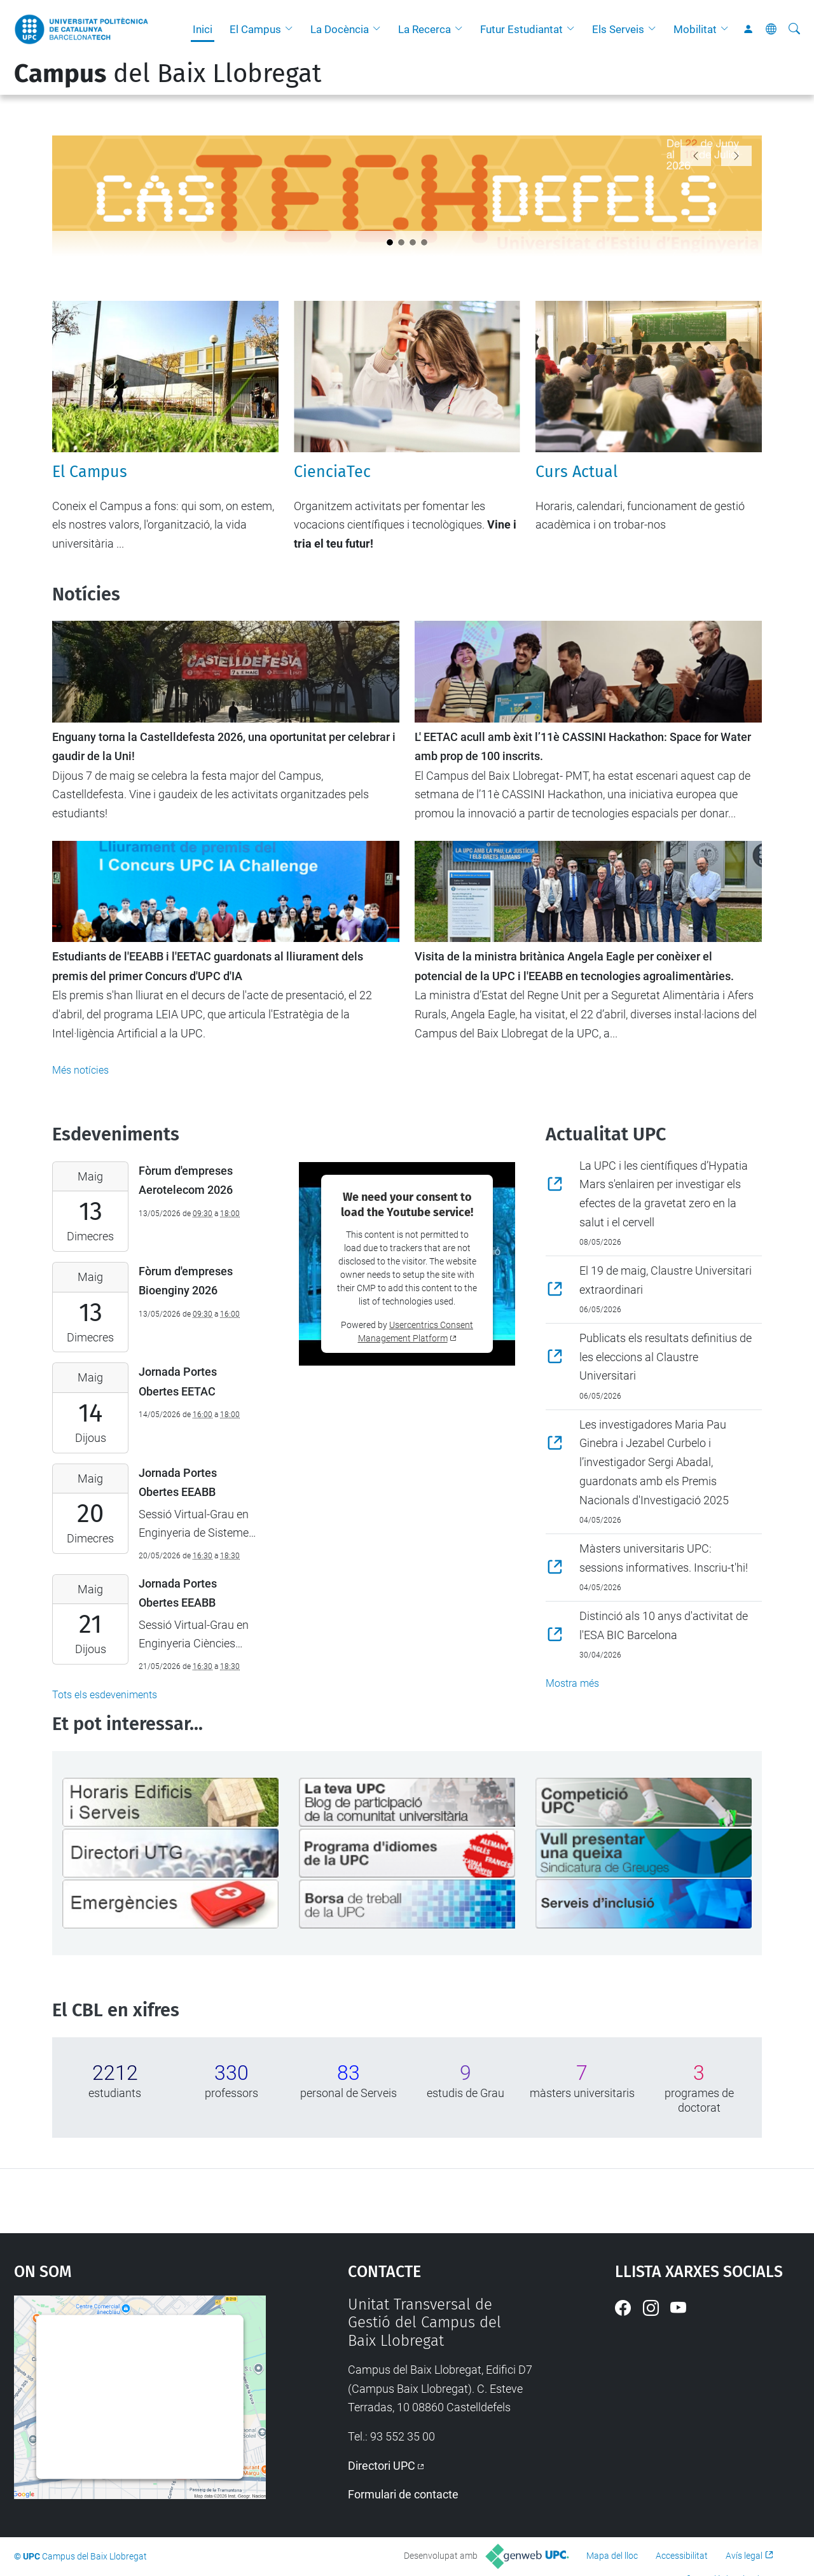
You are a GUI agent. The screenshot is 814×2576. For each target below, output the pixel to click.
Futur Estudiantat (521, 29)
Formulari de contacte (403, 2494)
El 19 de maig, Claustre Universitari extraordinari (665, 1280)
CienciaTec (332, 471)
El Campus (255, 29)
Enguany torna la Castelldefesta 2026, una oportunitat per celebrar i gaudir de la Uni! (224, 746)
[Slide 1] (401, 242)
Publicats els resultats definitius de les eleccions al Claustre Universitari (665, 1356)
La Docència (339, 29)
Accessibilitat (682, 2556)
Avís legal (744, 2556)
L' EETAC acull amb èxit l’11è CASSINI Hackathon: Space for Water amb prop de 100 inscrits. (583, 746)
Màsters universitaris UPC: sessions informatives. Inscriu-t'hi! (663, 1558)
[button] (292, 29)
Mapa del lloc (612, 2556)
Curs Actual (576, 471)
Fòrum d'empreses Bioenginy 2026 (186, 1281)
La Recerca (424, 29)
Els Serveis (618, 29)
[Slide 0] (390, 242)
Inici (202, 29)
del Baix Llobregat (167, 74)
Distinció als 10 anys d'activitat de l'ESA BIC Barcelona (663, 1625)
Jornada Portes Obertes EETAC (178, 1381)
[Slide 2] (413, 242)
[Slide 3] (424, 242)
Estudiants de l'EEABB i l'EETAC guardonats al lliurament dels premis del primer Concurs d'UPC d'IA (207, 966)
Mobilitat (695, 29)
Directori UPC (381, 2465)
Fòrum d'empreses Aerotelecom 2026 (186, 1180)
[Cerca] (794, 29)
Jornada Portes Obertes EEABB (178, 1482)
